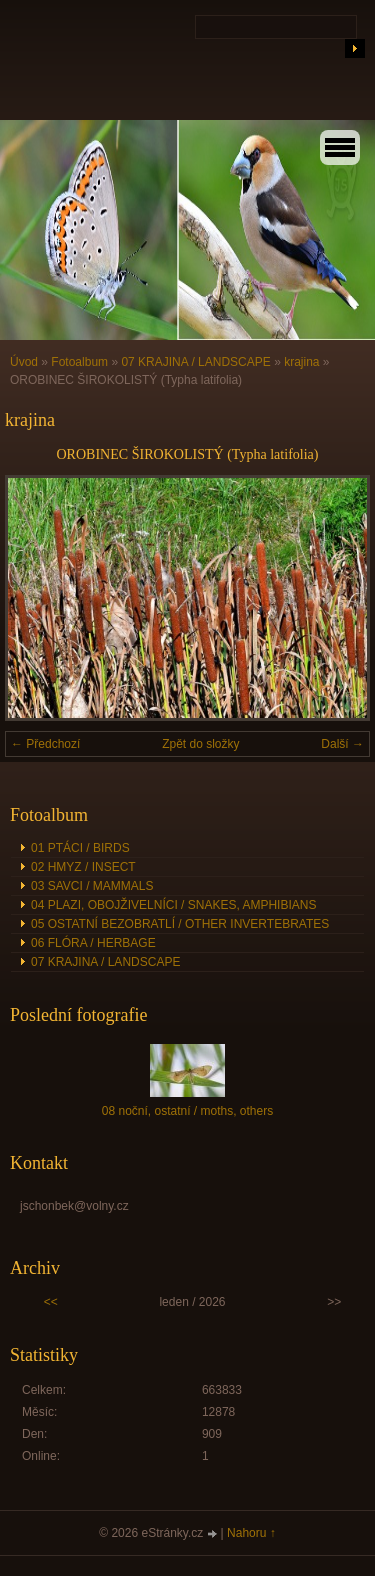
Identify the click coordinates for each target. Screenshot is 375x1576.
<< (51, 1302)
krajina (301, 362)
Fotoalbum (79, 362)
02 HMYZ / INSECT (83, 867)
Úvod (24, 362)
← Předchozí (45, 744)
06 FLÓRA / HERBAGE (93, 943)
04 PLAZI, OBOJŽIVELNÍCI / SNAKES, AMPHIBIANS (173, 905)
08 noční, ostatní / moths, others (187, 1111)
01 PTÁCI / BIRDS (80, 848)
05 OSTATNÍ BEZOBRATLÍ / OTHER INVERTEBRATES (180, 924)
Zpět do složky (200, 744)
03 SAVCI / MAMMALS (92, 886)
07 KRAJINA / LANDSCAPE (195, 362)
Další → (342, 744)
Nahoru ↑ (251, 1533)
